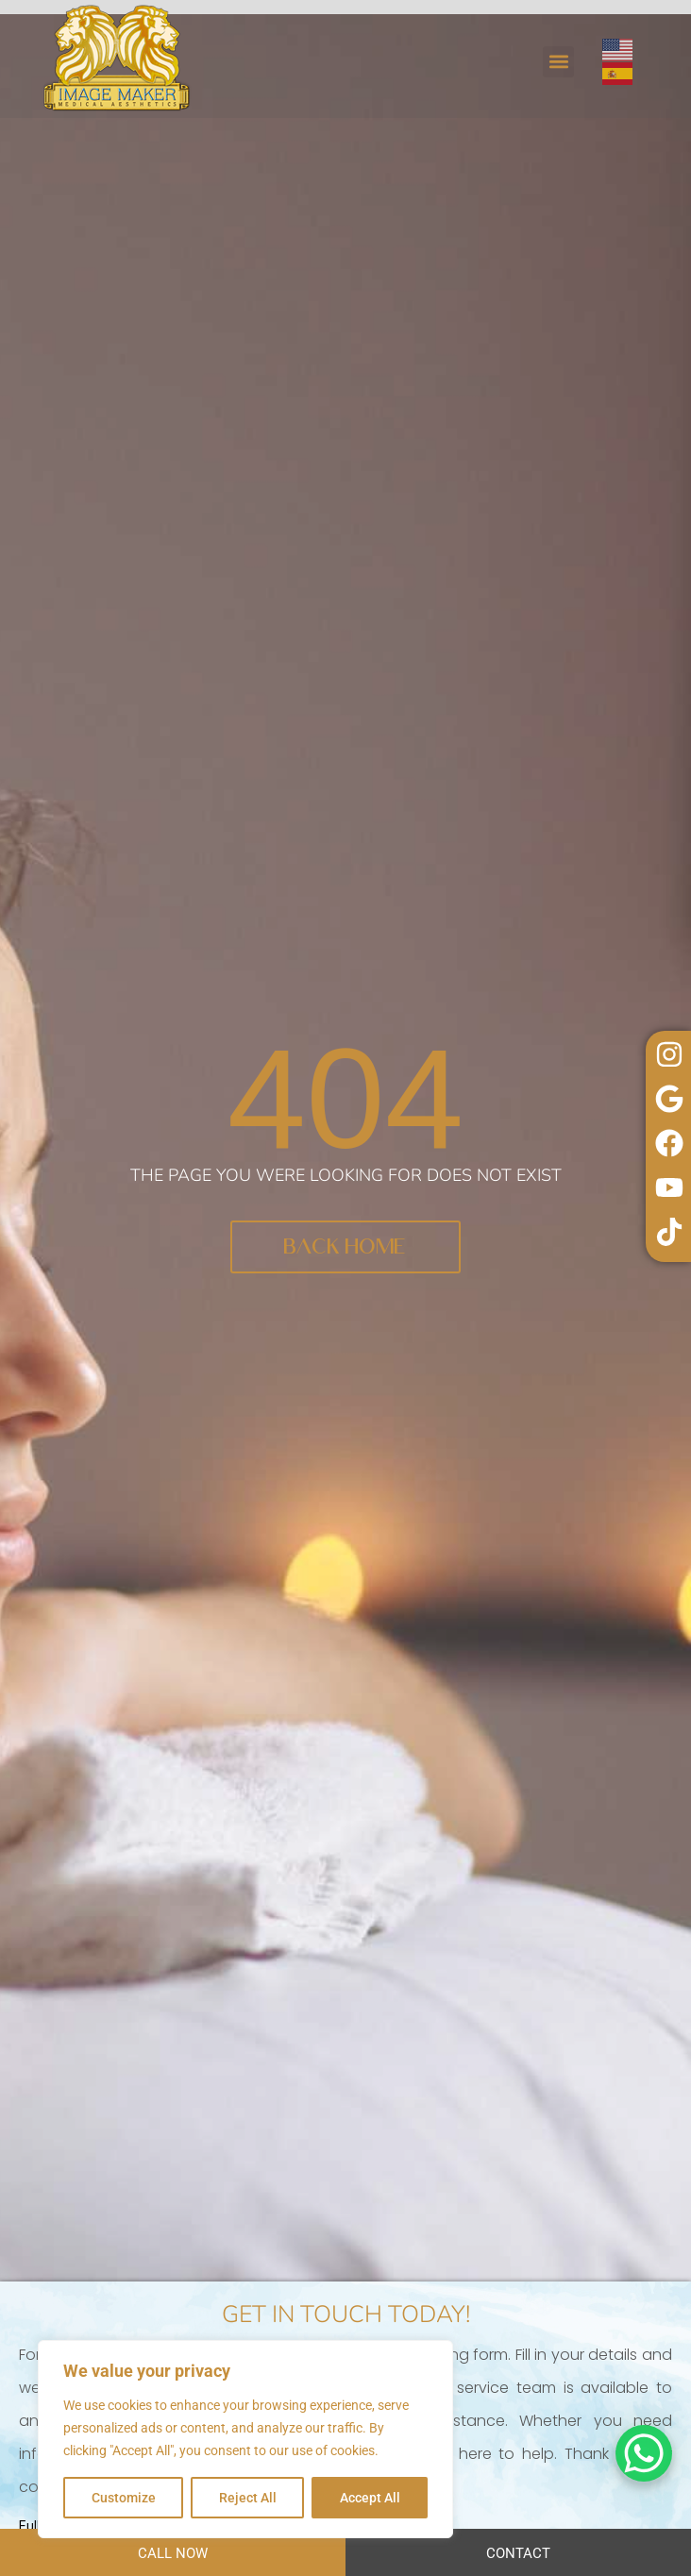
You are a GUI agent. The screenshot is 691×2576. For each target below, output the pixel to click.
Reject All (248, 2497)
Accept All (370, 2497)
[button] (558, 61)
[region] (245, 2439)
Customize (124, 2497)
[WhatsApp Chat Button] (643, 2453)
